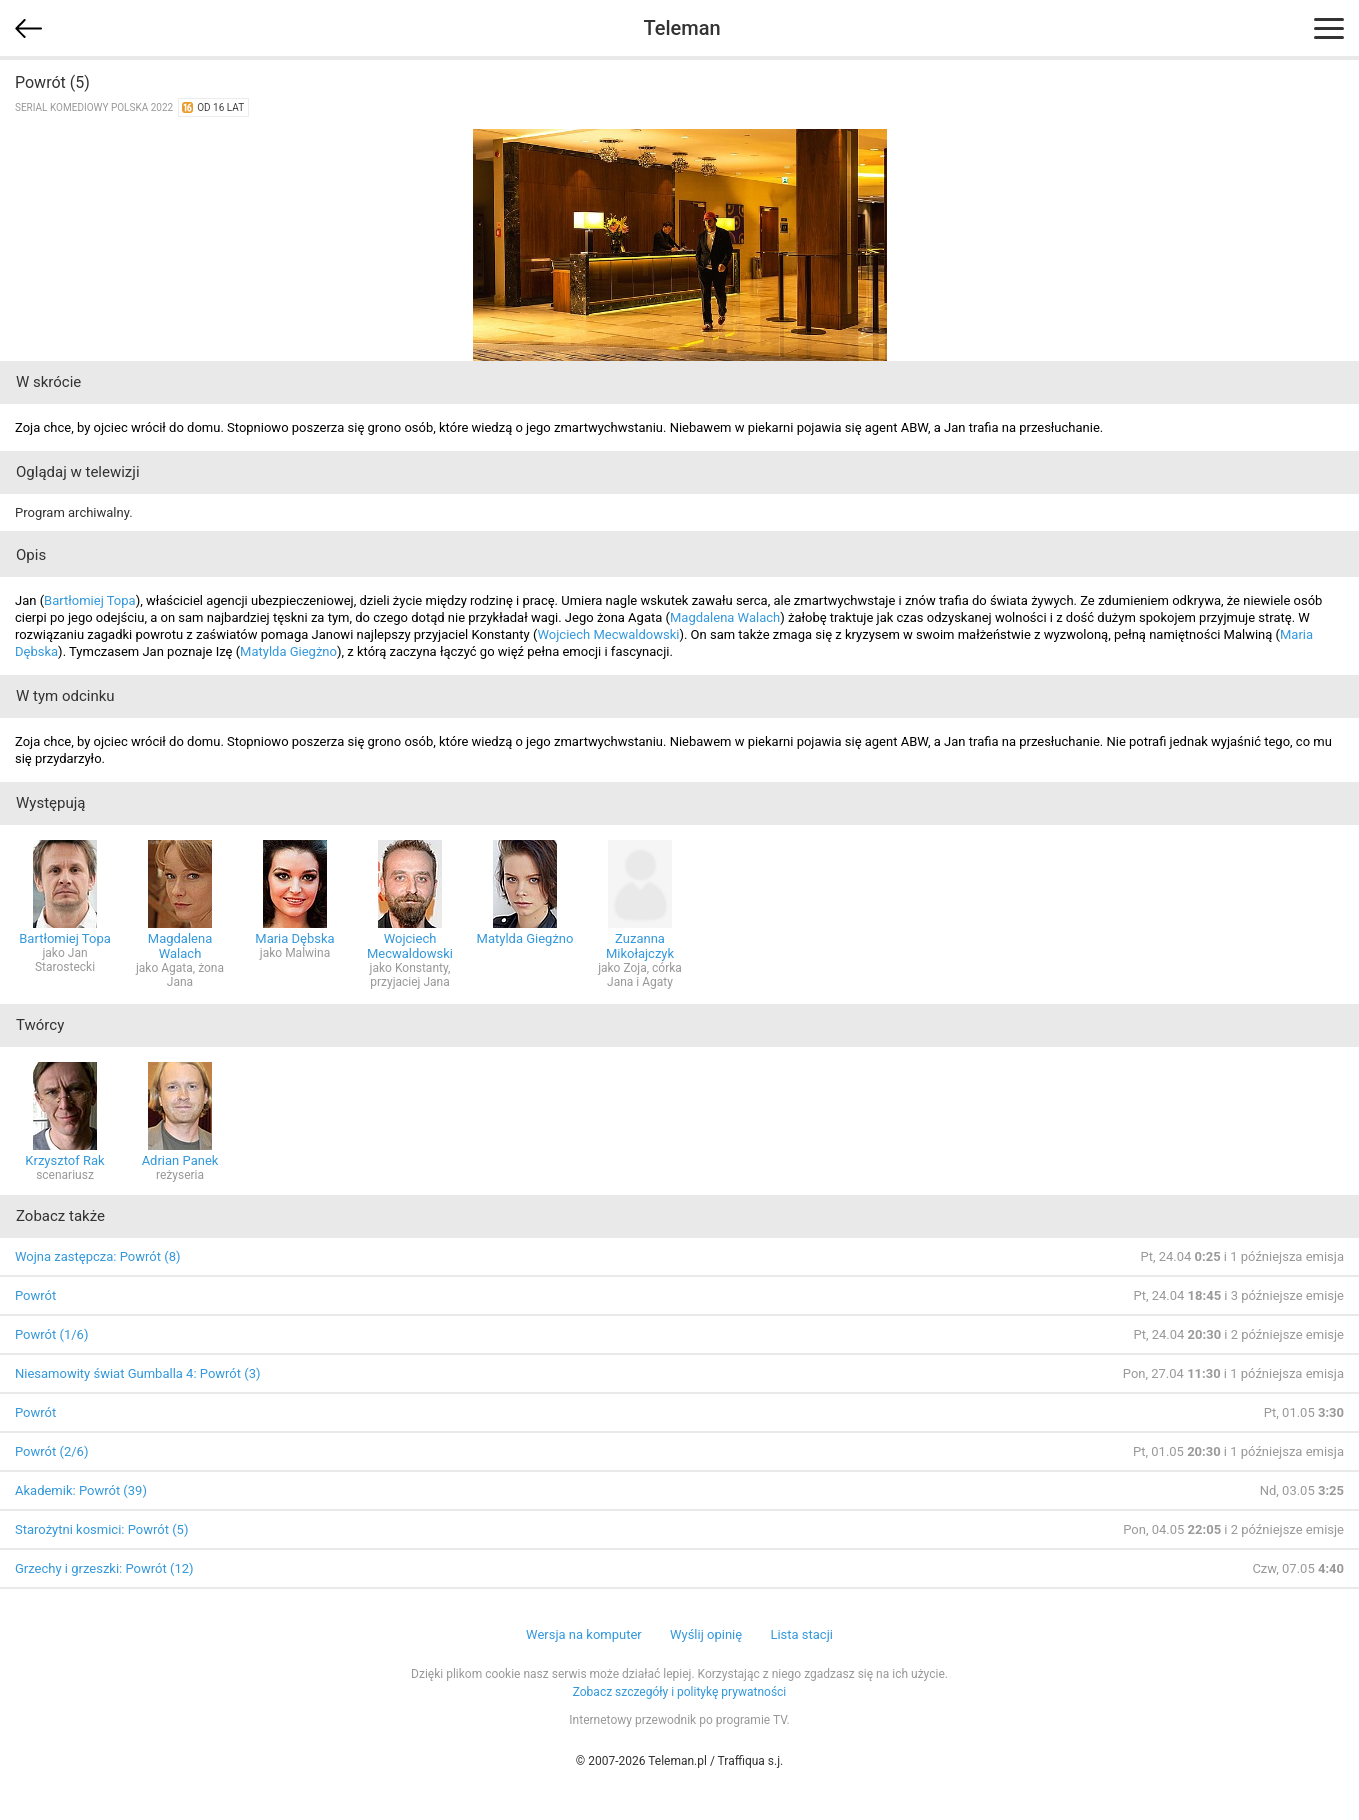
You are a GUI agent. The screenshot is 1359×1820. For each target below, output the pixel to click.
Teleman (681, 28)
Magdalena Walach (725, 617)
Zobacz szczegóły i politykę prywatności (680, 1692)
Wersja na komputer (584, 1634)
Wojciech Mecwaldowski (609, 634)
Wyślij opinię (706, 1634)
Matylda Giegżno (288, 651)
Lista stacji (801, 1634)
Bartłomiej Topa (90, 600)
